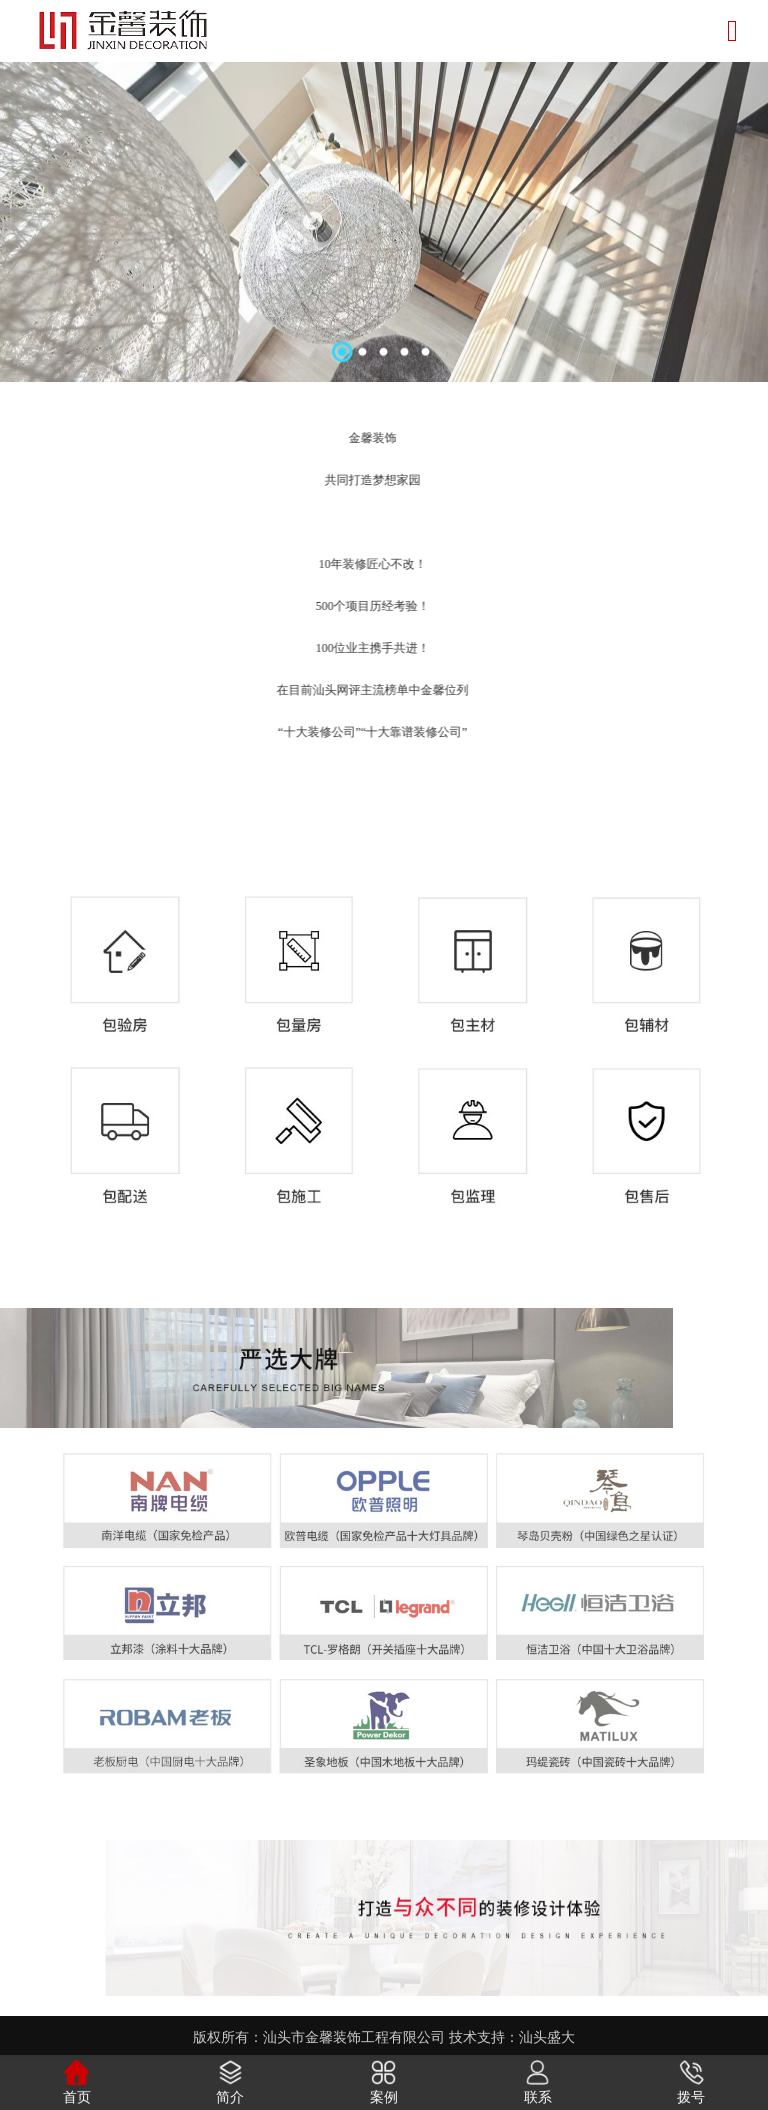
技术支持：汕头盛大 (512, 2037)
